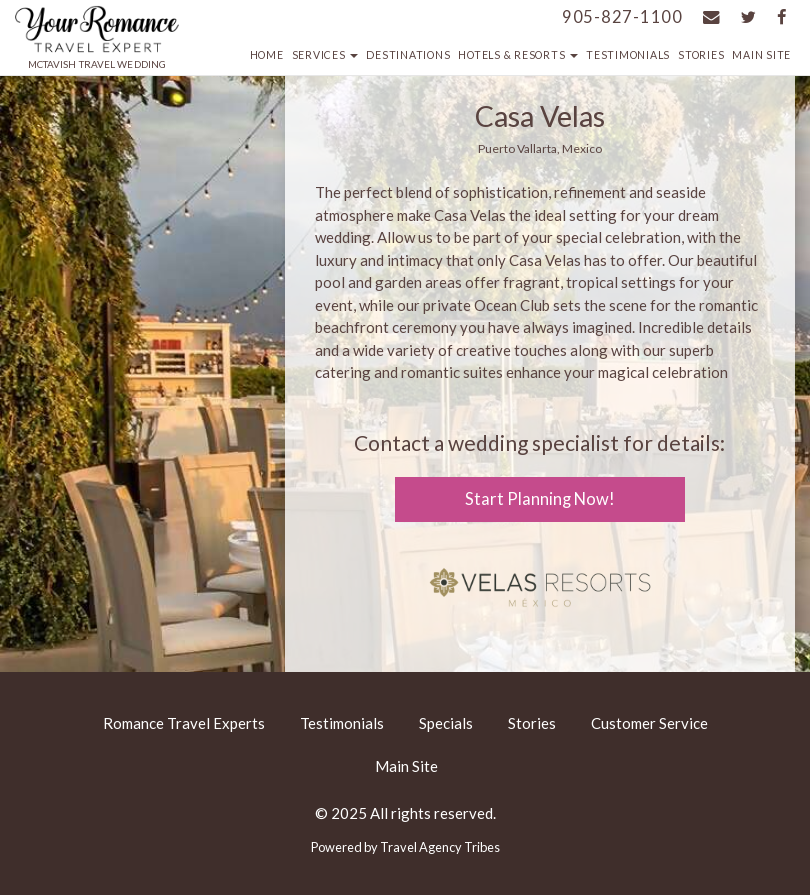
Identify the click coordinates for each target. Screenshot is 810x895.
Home (267, 55)
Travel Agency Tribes (440, 847)
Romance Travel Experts (184, 723)
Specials (446, 723)
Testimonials (628, 55)
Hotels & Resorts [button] (518, 55)
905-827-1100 (622, 17)
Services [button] (325, 55)
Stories (701, 55)
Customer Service (649, 723)
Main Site (761, 55)
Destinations (408, 55)
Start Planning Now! (540, 499)
